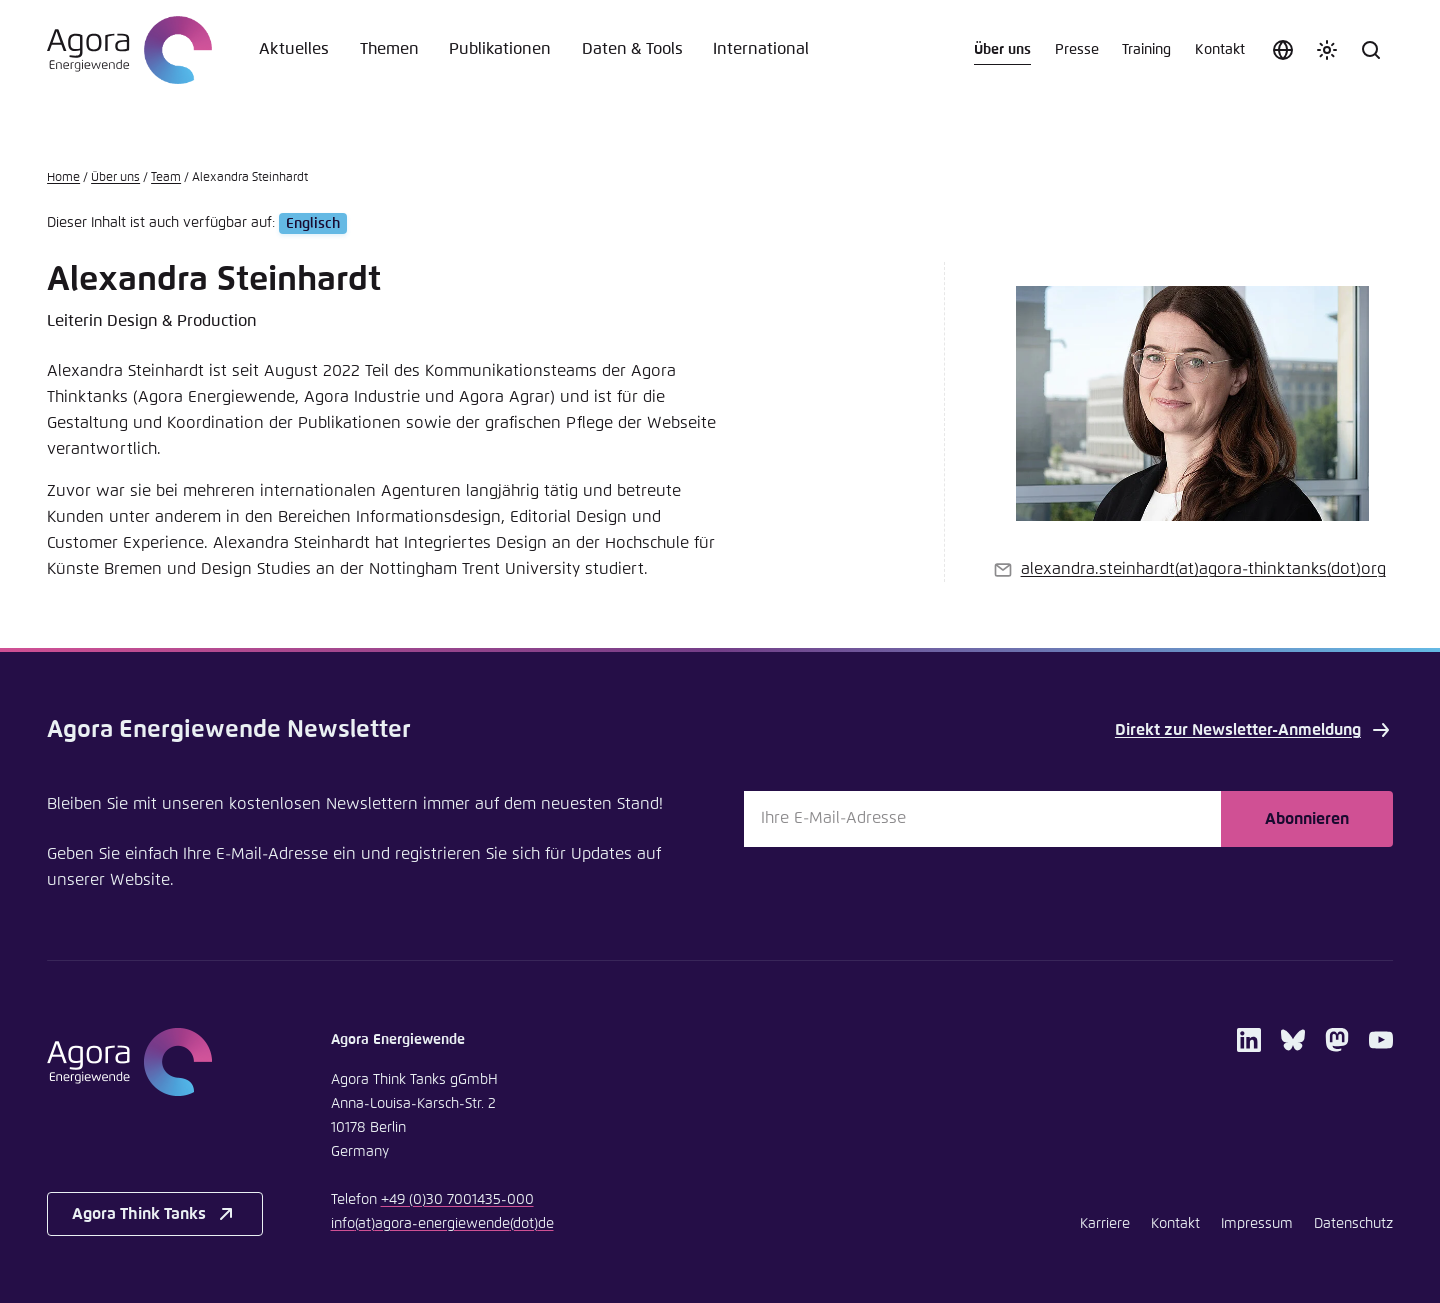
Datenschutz (1353, 1224)
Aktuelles (294, 49)
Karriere (1105, 1224)
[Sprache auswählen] (1283, 50)
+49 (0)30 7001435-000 (457, 1200)
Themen (389, 49)
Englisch (313, 223)
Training (1146, 50)
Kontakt (1220, 50)
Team (166, 178)
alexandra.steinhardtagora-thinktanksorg (1203, 569)
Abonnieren (1307, 819)
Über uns (1002, 50)
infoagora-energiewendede (442, 1224)
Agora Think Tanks (155, 1214)
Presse (1077, 50)
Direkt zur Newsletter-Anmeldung (1254, 730)
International (761, 49)
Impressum (1257, 1224)
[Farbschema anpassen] (1327, 50)
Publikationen (500, 49)
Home (63, 178)
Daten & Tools (632, 49)
